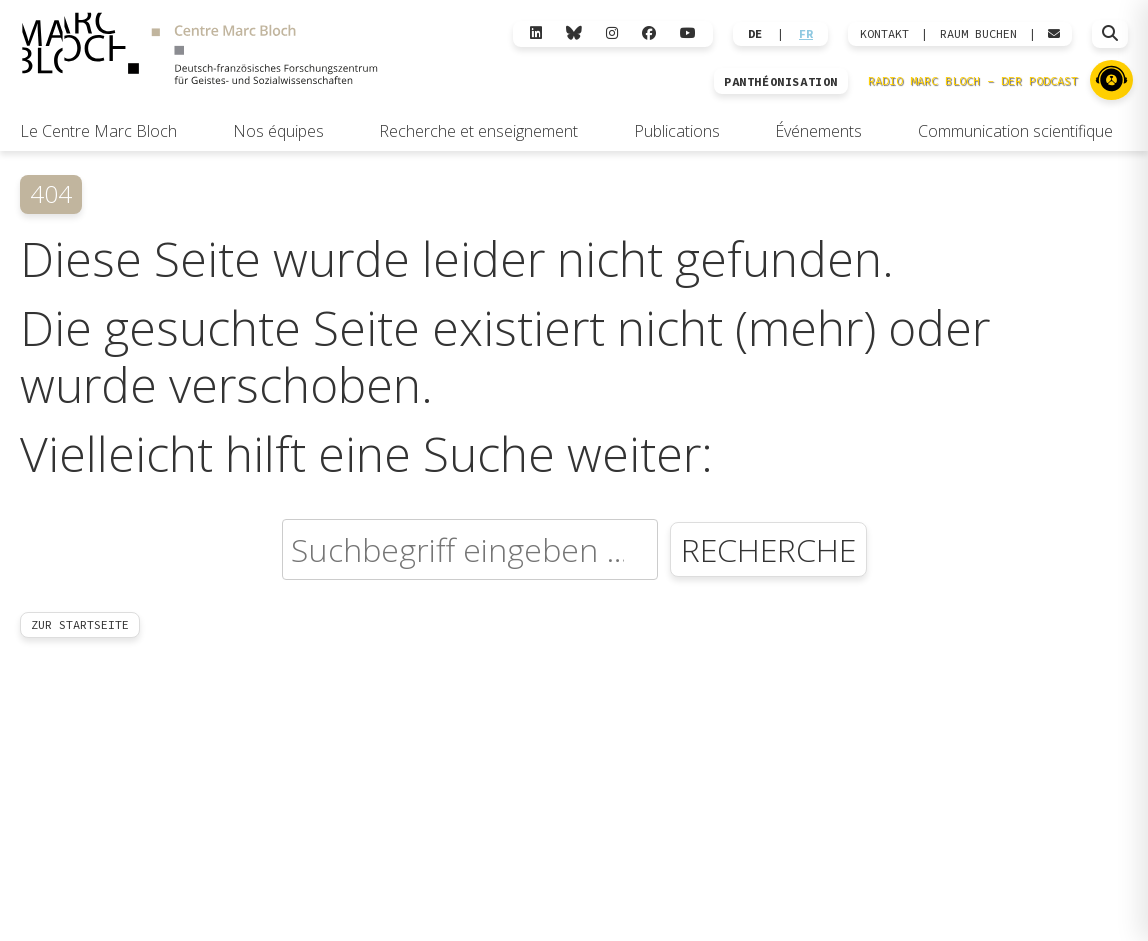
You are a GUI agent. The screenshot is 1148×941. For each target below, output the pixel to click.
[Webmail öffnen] (1054, 34)
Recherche (768, 549)
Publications (677, 131)
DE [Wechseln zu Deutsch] (755, 34)
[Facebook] (649, 33)
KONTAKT (884, 34)
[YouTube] (688, 33)
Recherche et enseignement (478, 131)
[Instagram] (612, 33)
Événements (818, 131)
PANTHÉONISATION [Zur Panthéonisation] (781, 82)
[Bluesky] (574, 33)
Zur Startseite (80, 624)
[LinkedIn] (536, 33)
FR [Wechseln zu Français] (806, 34)
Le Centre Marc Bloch (98, 131)
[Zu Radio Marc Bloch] (1111, 80)
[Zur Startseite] (199, 51)
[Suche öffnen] (1110, 34)
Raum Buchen (978, 34)
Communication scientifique (1015, 131)
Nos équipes (278, 131)
